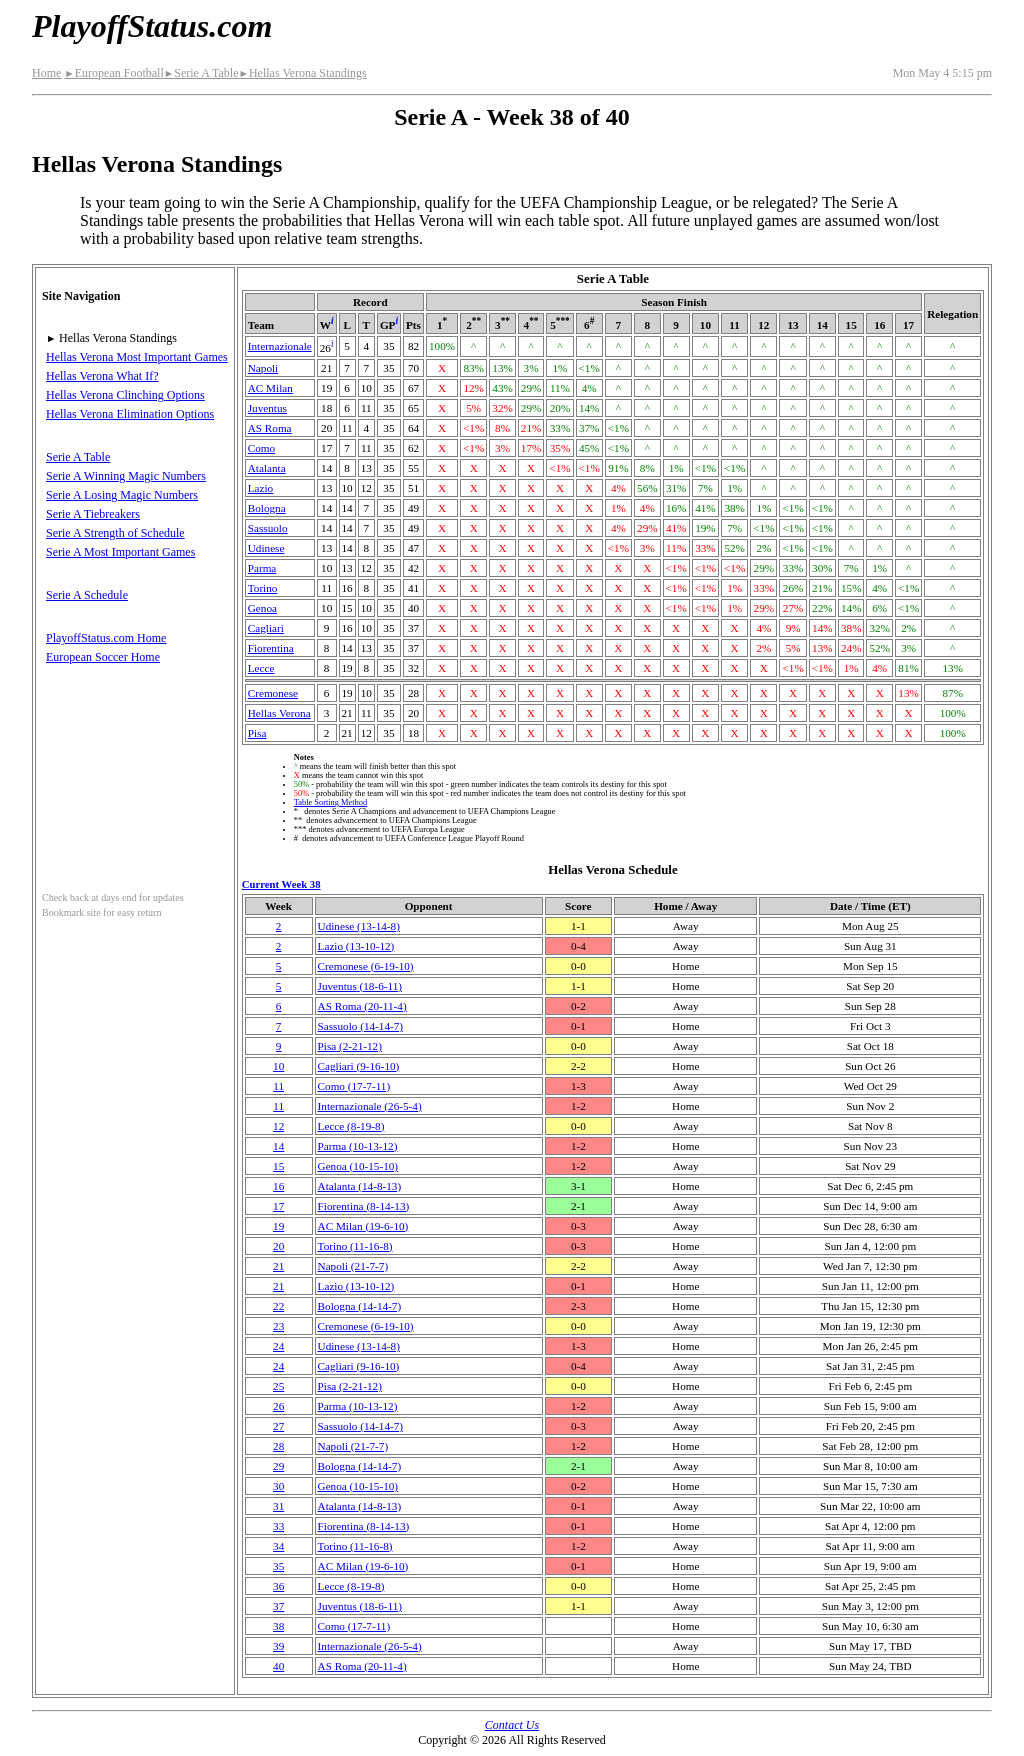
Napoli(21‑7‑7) (353, 1266)
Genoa (262, 608)
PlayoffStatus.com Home (106, 638)
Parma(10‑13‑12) (358, 1146)
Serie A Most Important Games (120, 552)
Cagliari (266, 628)
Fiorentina (271, 648)
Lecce (261, 668)
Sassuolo (268, 528)
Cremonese (273, 693)
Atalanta (267, 468)
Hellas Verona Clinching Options (125, 395)
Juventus (267, 408)
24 (278, 1346)
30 (278, 1486)
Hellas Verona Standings (302, 73)
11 (278, 1086)
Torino (263, 588)
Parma (262, 568)
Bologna (267, 508)
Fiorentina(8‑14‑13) (364, 1206)
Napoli (263, 368)
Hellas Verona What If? (102, 376)
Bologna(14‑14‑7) (360, 1306)
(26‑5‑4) (370, 1106)
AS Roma (270, 428)
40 (278, 1666)
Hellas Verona (279, 713)
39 (278, 1646)
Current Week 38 (281, 884)
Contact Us (512, 1725)
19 (278, 1226)
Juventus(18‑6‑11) (360, 986)
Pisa (257, 733)
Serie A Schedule (87, 595)
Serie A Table (201, 73)
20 (278, 1246)
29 (278, 1466)
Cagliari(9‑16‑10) (359, 1066)
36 (278, 1586)
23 (278, 1326)
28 (278, 1446)
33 (278, 1526)
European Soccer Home (103, 657)
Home (46, 73)
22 (278, 1306)
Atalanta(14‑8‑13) (360, 1186)
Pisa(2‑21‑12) (350, 1046)
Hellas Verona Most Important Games (137, 357)
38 (278, 1626)
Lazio (260, 488)
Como (261, 448)
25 (278, 1386)
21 (278, 1266)
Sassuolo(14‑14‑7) (360, 1026)
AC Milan (270, 388)
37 (278, 1606)
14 (278, 1146)
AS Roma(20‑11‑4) (362, 1006)
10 (278, 1066)
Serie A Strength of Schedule (115, 533)
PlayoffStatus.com (152, 26)
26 (278, 1406)
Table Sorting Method (330, 802)
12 (278, 1126)
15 (278, 1166)
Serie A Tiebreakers (93, 514)
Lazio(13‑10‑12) (356, 946)
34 (278, 1546)
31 (278, 1506)
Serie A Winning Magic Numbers (126, 476)
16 (278, 1186)
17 (278, 1206)
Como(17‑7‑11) (354, 1086)
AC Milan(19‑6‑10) (363, 1226)
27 (278, 1426)
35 (278, 1566)
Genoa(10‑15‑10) (358, 1166)
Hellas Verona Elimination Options (130, 414)
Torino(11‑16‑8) (355, 1246)
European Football (113, 73)
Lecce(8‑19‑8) (351, 1126)
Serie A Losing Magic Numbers (122, 495)
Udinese (266, 548)
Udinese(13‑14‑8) (359, 926)
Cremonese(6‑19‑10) (366, 966)
